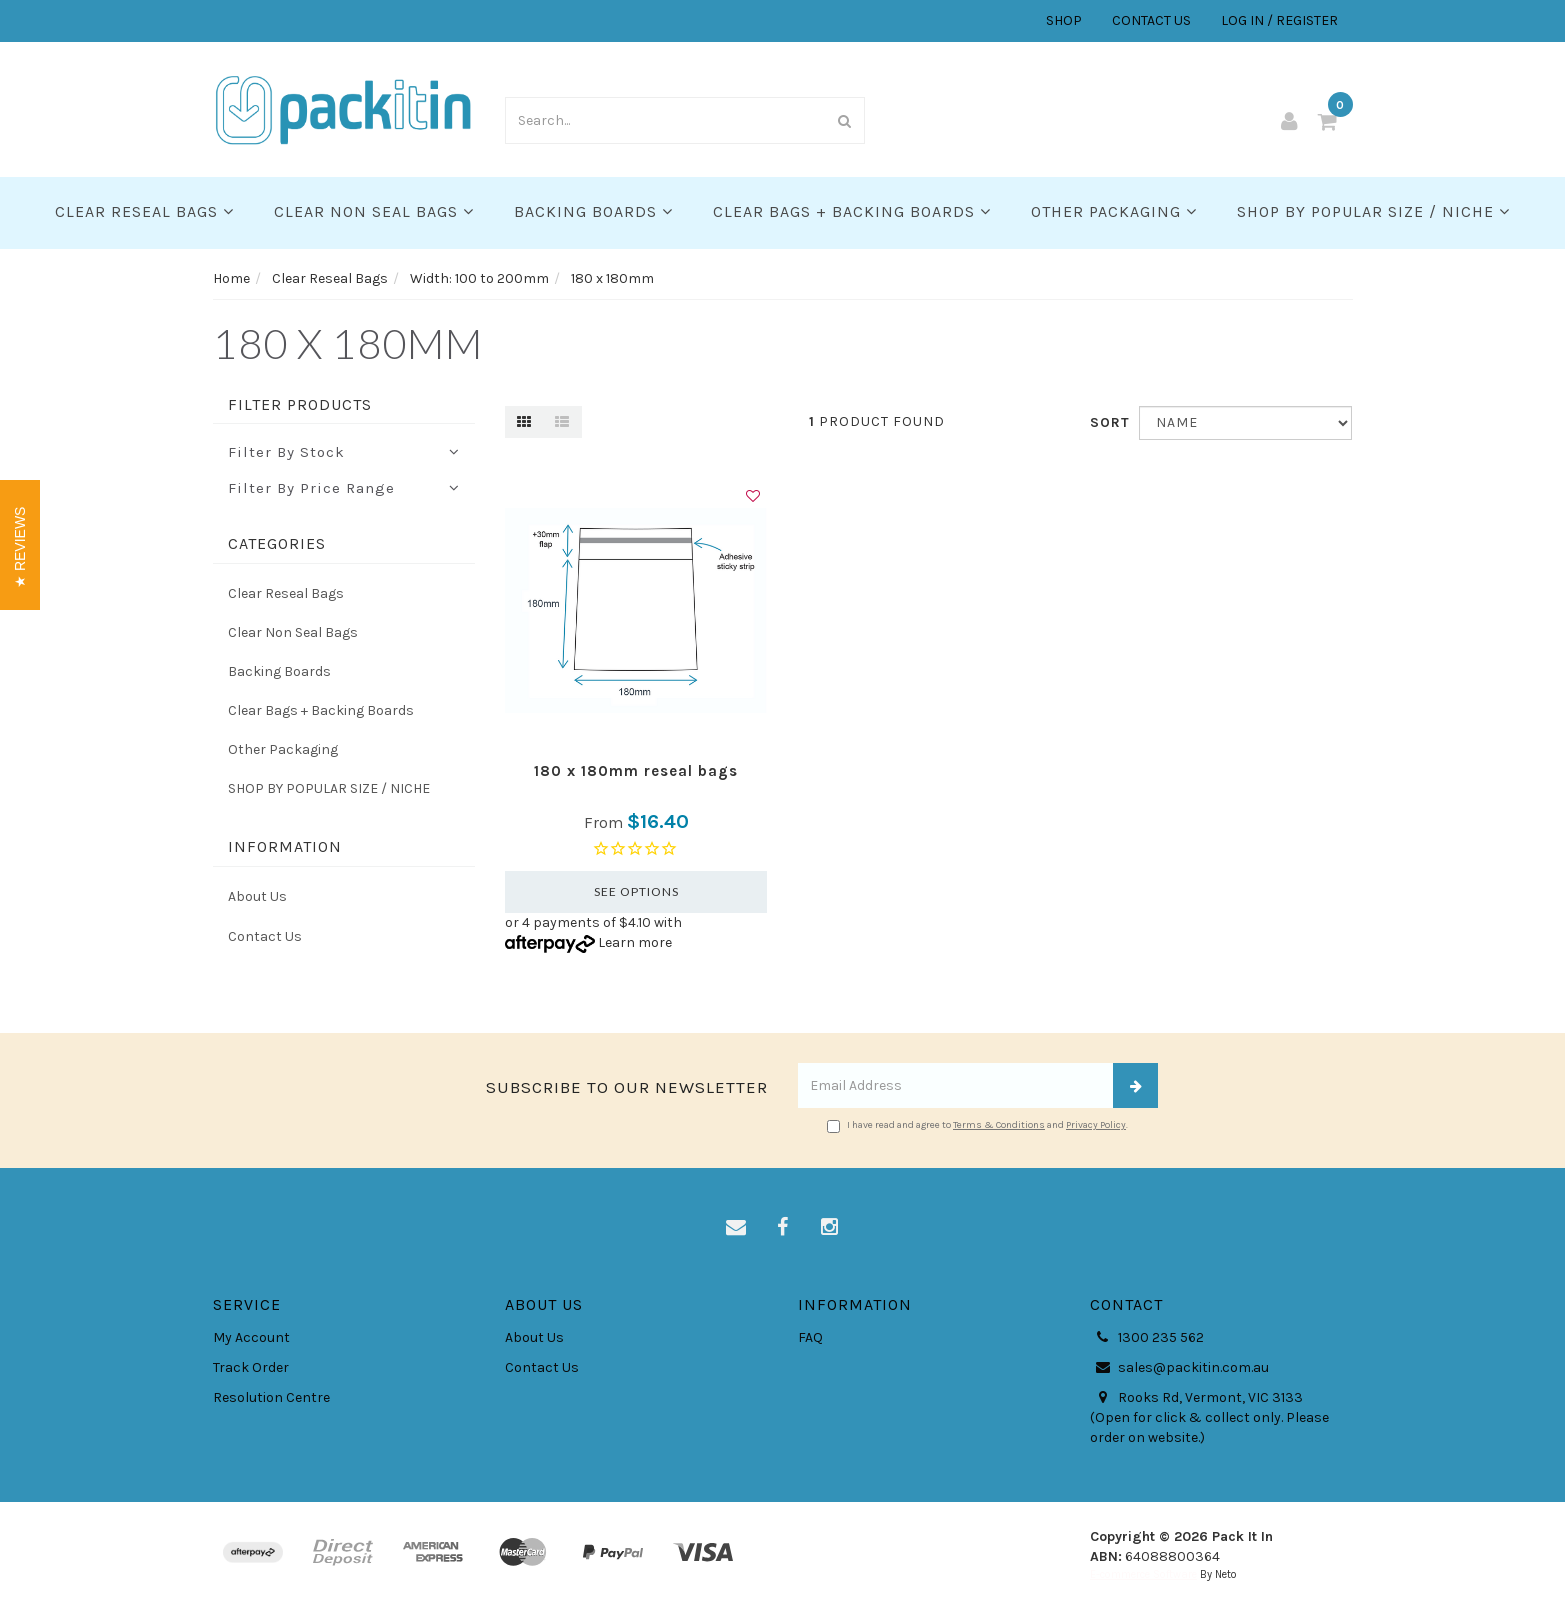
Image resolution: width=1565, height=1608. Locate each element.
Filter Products (300, 405)
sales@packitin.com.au (1179, 1368)
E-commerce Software (1143, 1574)
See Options (636, 891)
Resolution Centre (271, 1397)
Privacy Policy (1096, 1125)
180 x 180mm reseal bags (636, 771)
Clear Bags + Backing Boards (852, 211)
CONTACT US (1151, 20)
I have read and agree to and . (977, 1126)
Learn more (635, 942)
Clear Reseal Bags (144, 211)
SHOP (1064, 20)
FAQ (810, 1337)
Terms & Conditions (999, 1125)
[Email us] (736, 1228)
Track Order (251, 1367)
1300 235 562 (1147, 1338)
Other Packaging (1114, 211)
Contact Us (265, 936)
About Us (257, 896)
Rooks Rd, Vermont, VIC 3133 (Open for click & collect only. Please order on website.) (1209, 1417)
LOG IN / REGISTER (1279, 20)
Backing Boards (593, 211)
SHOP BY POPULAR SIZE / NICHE (1373, 211)
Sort (1107, 422)
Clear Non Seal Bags (374, 211)
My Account (251, 1337)
